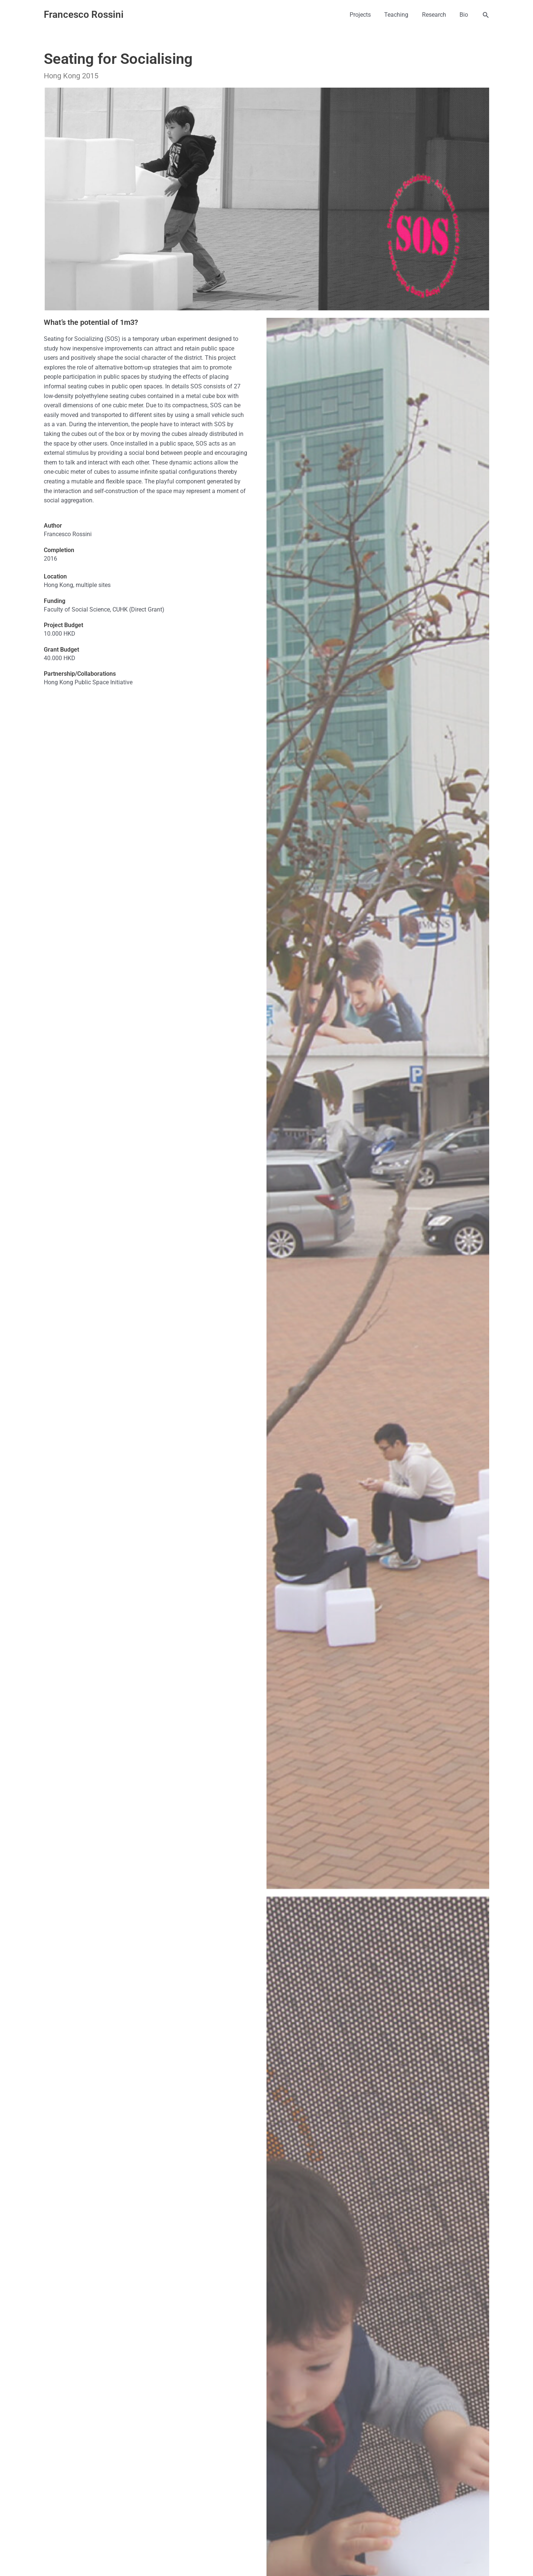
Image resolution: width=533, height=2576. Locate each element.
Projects (366, 14)
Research (437, 14)
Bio (465, 14)
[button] (486, 15)
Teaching (401, 14)
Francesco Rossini (84, 14)
